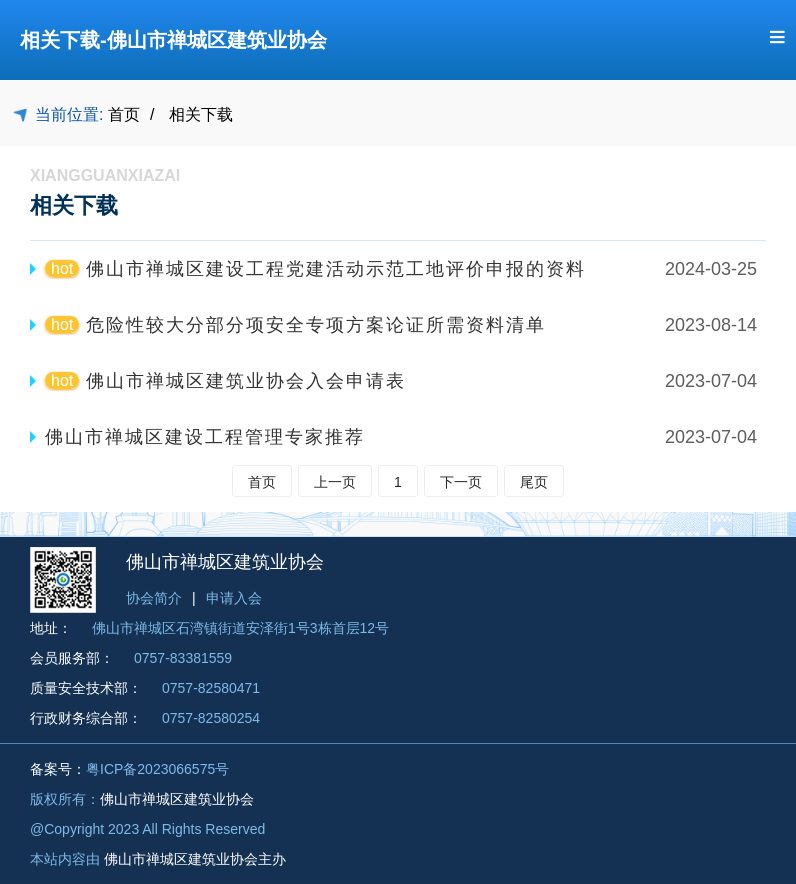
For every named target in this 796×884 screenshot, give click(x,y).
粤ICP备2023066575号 (157, 769)
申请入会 (234, 598)
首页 (124, 114)
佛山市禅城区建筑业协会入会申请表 (246, 381)
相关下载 (201, 114)
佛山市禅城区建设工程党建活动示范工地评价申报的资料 (336, 269)
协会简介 (154, 598)
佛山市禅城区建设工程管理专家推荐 (205, 437)
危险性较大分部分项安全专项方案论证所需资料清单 (316, 325)
